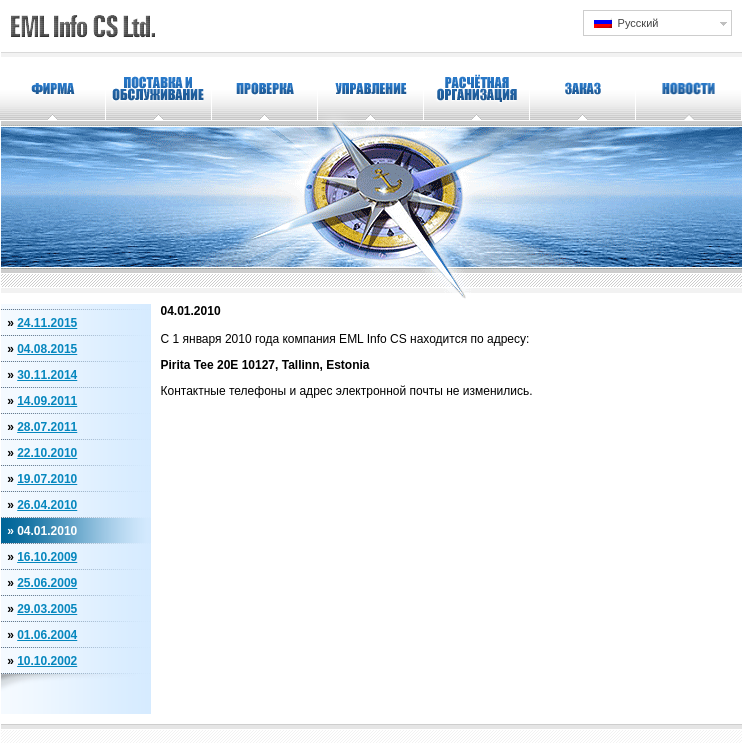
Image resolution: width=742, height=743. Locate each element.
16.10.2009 (47, 557)
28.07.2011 (47, 427)
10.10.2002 (47, 661)
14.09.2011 (47, 401)
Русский (626, 22)
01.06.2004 (47, 635)
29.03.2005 (47, 609)
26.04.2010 (47, 505)
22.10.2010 (47, 453)
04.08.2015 (47, 349)
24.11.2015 (47, 323)
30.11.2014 (47, 375)
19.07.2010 (47, 479)
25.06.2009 (47, 583)
